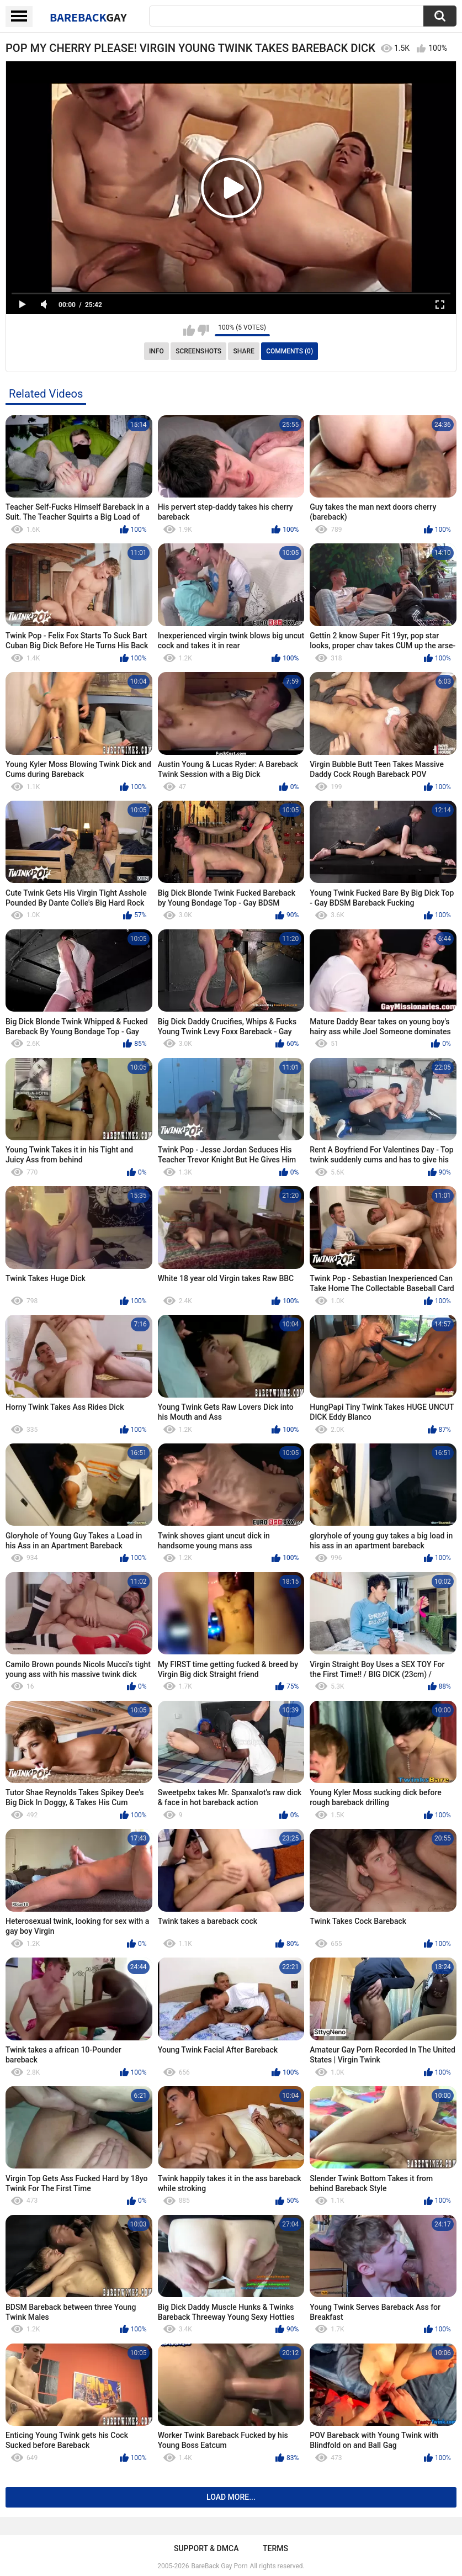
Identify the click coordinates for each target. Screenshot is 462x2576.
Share (243, 351)
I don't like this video (203, 330)
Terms (275, 2548)
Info (156, 351)
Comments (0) (289, 351)
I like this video (189, 330)
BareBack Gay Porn (220, 2566)
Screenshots (198, 351)
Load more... (231, 2497)
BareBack (88, 17)
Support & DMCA (206, 2548)
